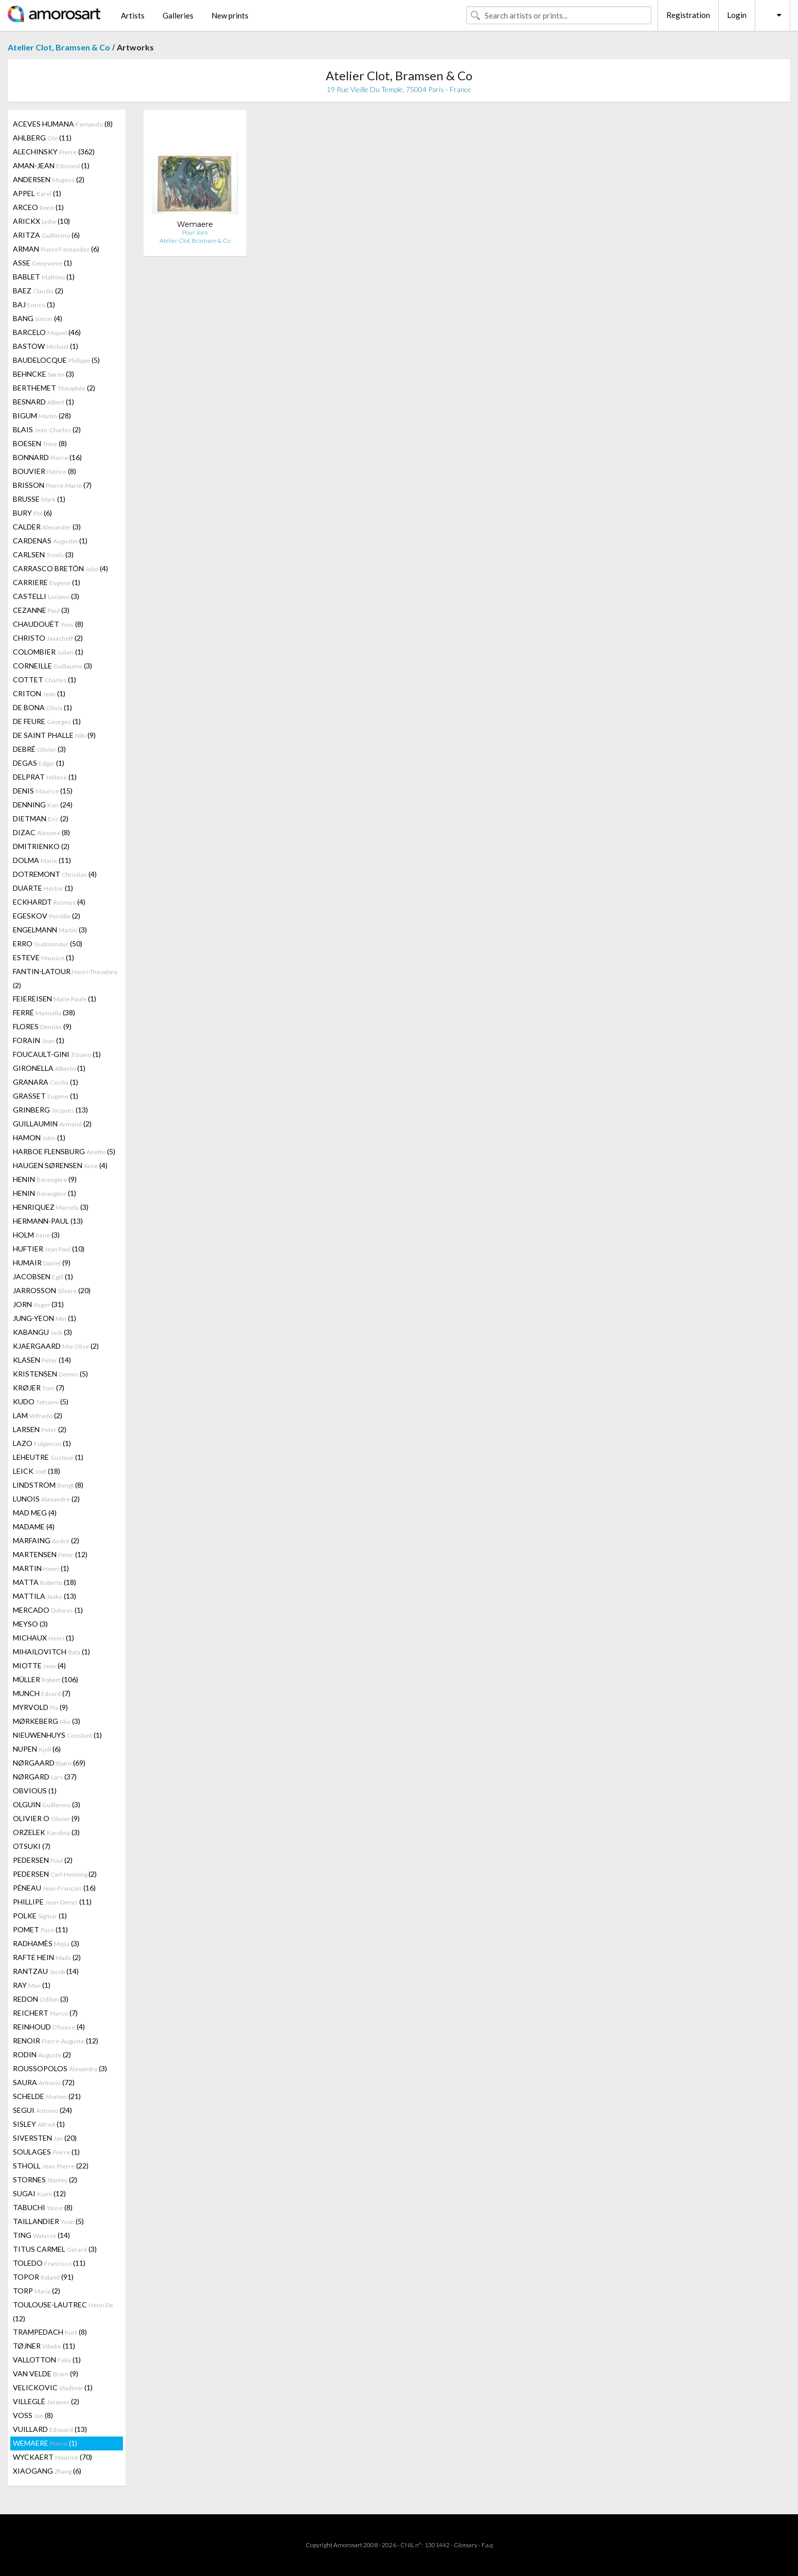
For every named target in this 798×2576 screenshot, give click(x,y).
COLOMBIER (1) (48, 651)
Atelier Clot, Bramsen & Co (59, 47)
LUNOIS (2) (46, 1498)
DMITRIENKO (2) (41, 846)
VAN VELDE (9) (45, 2373)
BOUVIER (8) (44, 471)
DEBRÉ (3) (39, 749)
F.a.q (487, 2545)
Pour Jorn (195, 232)
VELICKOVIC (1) (53, 2387)
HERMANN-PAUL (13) (48, 1220)
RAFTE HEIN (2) (47, 1957)
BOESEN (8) (40, 443)
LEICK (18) (36, 1471)
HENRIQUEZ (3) (50, 1207)
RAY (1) (31, 1985)
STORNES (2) (45, 2179)
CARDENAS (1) (50, 540)
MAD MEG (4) (35, 1512)
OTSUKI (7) (31, 1846)
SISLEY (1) (39, 2124)
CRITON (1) (39, 693)
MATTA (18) (44, 1582)
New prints (230, 15)
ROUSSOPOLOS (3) (60, 2068)
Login (737, 15)
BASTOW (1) (45, 346)
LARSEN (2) (39, 1429)
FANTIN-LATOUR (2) (65, 978)
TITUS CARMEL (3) (55, 2249)
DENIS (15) (43, 790)
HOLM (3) (36, 1234)
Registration (688, 15)
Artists (133, 15)
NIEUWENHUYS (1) (57, 1735)
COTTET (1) (44, 679)
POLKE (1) (40, 1915)
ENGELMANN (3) (50, 929)
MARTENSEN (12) (50, 1554)
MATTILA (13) (44, 1596)
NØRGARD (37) (45, 1776)
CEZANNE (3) (41, 610)
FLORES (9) (42, 1026)
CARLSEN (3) (43, 554)
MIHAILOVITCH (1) (51, 1651)
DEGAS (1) (38, 762)
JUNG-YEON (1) (44, 1318)
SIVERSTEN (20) (45, 2137)
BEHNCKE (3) (43, 373)
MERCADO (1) (48, 1609)
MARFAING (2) (46, 1540)
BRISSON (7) (52, 485)
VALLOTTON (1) (47, 2359)
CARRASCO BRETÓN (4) (60, 568)
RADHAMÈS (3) (46, 1943)
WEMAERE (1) (45, 2443)
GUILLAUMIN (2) (52, 1123)
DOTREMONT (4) (55, 874)
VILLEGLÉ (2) (46, 2401)
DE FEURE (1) (47, 721)
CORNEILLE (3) (52, 665)
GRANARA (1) (45, 1082)
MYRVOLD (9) (40, 1707)
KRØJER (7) (38, 1387)
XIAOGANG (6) (47, 2470)
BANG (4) (37, 318)
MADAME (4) (34, 1526)
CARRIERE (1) (46, 582)
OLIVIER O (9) (46, 1818)
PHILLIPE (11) (52, 1901)
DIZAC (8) (41, 832)
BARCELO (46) (47, 332)
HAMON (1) (39, 1137)
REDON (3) (40, 1999)
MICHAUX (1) (43, 1637)
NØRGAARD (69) (49, 1762)
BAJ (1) (34, 304)
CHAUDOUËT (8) (48, 624)
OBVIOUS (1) (35, 1790)
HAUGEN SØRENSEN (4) (60, 1165)
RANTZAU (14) (46, 1971)
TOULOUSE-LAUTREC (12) (63, 2311)
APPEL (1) (37, 193)
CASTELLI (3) (46, 596)
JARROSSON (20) (52, 1290)
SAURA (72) (44, 2082)
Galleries (178, 15)
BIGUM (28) (42, 415)
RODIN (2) (42, 2054)
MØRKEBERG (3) (46, 1721)
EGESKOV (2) (46, 915)
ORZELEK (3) (46, 1832)
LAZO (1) (42, 1443)
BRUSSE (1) (39, 499)
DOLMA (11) (42, 860)
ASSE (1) (42, 262)
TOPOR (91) (43, 2276)
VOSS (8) (33, 2415)
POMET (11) (40, 1929)
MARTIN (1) (41, 1568)
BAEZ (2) (38, 290)
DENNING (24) (43, 804)
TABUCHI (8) (43, 2207)
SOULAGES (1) (46, 2151)
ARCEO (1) (38, 207)
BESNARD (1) (43, 401)
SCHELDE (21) (47, 2096)
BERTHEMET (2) (54, 387)
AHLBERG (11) (42, 137)
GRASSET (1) (45, 1095)
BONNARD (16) (47, 457)
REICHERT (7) (45, 2012)
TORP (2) (36, 2290)
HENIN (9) (45, 1179)
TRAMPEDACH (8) (50, 2331)
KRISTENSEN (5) (50, 1373)
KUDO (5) (40, 1401)
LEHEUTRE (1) (48, 1457)
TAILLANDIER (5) (48, 2221)
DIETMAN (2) (40, 818)
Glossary (465, 2545)
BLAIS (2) (47, 429)
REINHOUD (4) (49, 2026)
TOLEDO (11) (49, 2263)
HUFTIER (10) (48, 1248)
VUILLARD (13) (50, 2429)
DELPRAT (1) (45, 776)
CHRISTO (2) (48, 637)
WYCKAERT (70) (52, 2457)
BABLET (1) (44, 276)
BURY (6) (32, 512)
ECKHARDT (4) (49, 901)
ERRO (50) (47, 943)
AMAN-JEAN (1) (51, 165)
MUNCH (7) (41, 1693)
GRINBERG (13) (50, 1109)
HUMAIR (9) (41, 1262)
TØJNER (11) (44, 2345)
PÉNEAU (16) (54, 1887)
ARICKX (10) (41, 221)
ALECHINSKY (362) (54, 151)
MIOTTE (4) (39, 1665)
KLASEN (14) (42, 1359)
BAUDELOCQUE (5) (56, 360)
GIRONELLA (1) (49, 1068)
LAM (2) (37, 1415)
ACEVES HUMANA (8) (63, 123)
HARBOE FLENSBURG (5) (64, 1151)
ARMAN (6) (56, 248)
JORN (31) (38, 1304)
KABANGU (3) (42, 1332)
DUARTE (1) (43, 888)
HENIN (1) (44, 1193)
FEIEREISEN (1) (54, 998)
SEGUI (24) (42, 2110)
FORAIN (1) (38, 1040)
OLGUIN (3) (46, 1804)
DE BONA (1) (42, 707)
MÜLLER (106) (45, 1679)
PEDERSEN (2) (43, 1860)
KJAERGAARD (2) (56, 1346)
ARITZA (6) (46, 235)
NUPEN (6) (37, 1748)
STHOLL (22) (50, 2165)
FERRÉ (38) (44, 1012)
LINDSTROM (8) (48, 1484)
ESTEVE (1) (43, 957)
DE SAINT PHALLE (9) (54, 735)
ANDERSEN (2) (48, 179)
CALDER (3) (47, 526)
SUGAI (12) (39, 2193)
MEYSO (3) (30, 1623)
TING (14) (41, 2235)
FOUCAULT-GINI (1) (57, 1054)
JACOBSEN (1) (43, 1276)
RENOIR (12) (55, 2040)
